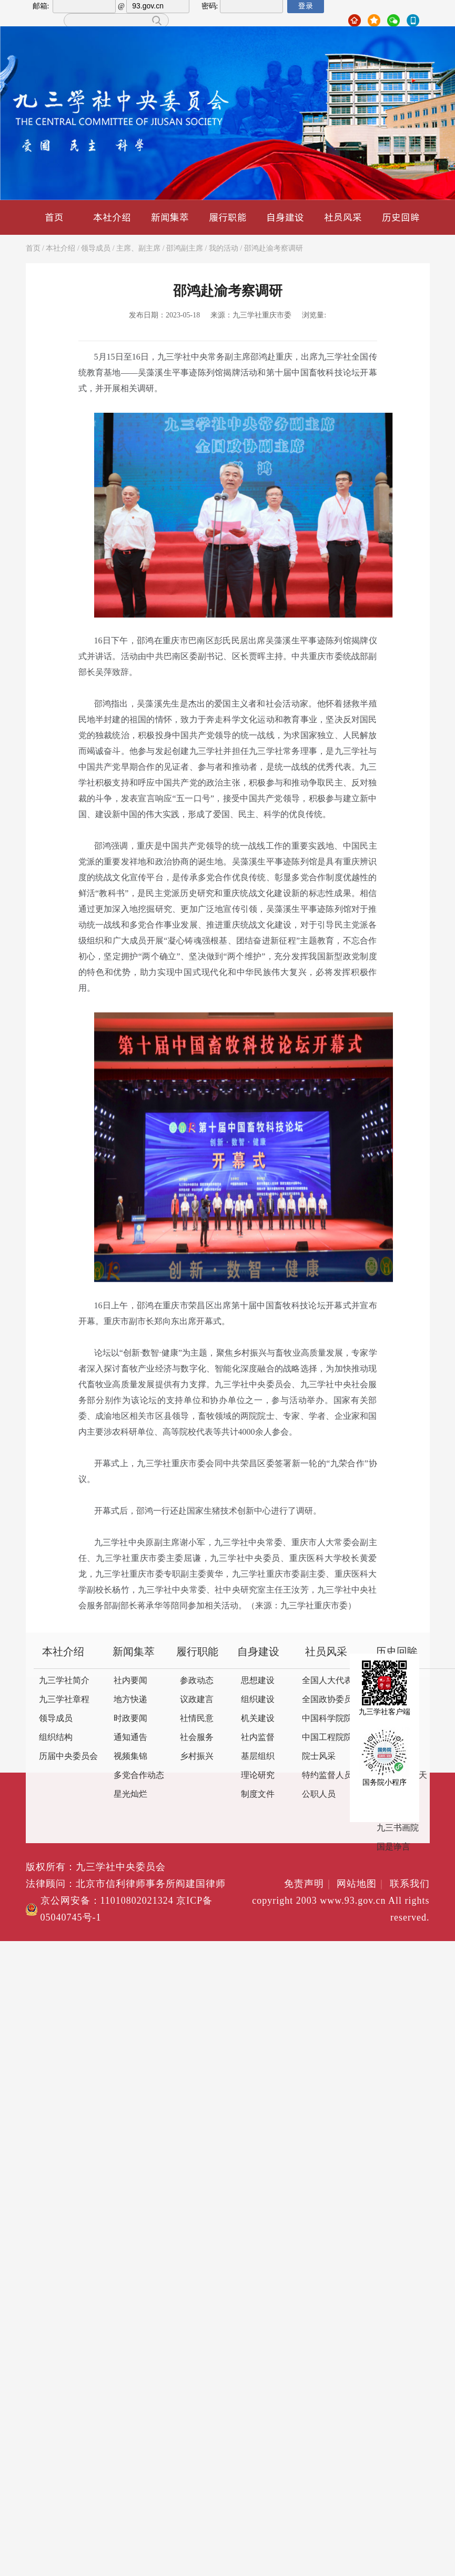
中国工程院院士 (331, 1737)
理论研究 (258, 1775)
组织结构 (56, 1737)
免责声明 (309, 1884)
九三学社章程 (64, 1699)
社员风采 (343, 217)
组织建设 (258, 1699)
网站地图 (362, 1884)
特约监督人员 (327, 1775)
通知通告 (130, 1737)
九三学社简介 (64, 1680)
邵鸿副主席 (184, 249)
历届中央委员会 (68, 1756)
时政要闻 (130, 1718)
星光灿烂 (130, 1794)
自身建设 (285, 217)
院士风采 (319, 1756)
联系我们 (410, 1884)
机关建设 (258, 1718)
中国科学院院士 (331, 1718)
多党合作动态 (139, 1775)
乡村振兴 (197, 1756)
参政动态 (197, 1680)
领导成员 (95, 249)
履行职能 (228, 217)
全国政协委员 (327, 1699)
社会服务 (197, 1737)
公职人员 (319, 1794)
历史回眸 (401, 217)
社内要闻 (130, 1680)
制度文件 (258, 1794)
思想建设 (258, 1680)
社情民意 (197, 1718)
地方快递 (130, 1699)
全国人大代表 (327, 1680)
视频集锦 (130, 1756)
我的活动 (223, 249)
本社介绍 (112, 217)
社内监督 (258, 1737)
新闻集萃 (170, 217)
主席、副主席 (138, 249)
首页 (54, 217)
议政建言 (197, 1699)
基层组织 (258, 1756)
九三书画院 (398, 1828)
